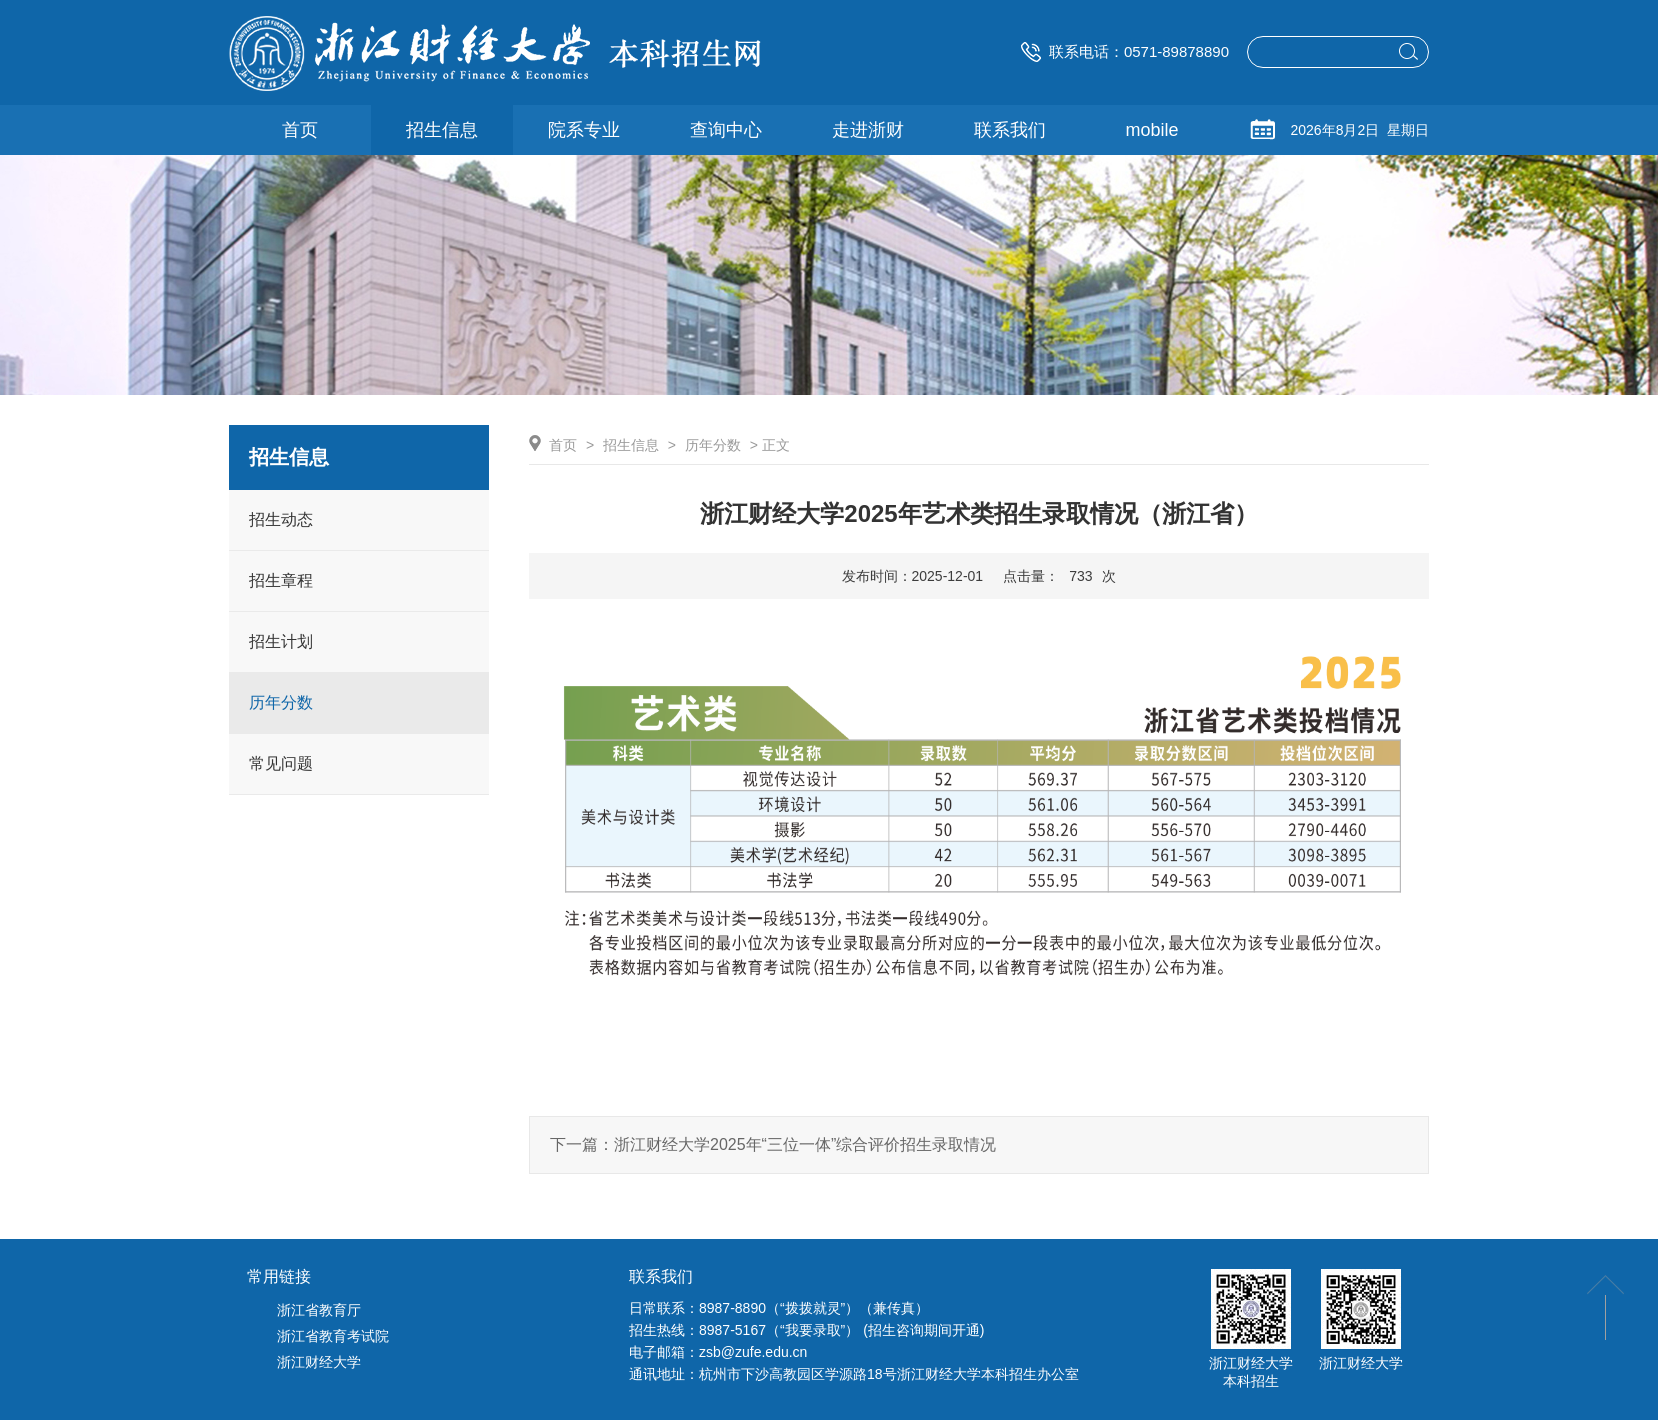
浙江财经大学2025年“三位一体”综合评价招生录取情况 (805, 1144)
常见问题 (281, 763)
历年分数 (281, 702)
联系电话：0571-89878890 (1125, 51)
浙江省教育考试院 (333, 1336)
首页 (563, 445)
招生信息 (631, 445)
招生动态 (281, 519)
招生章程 (281, 580)
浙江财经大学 (319, 1362)
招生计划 (281, 641)
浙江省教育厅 (319, 1310)
